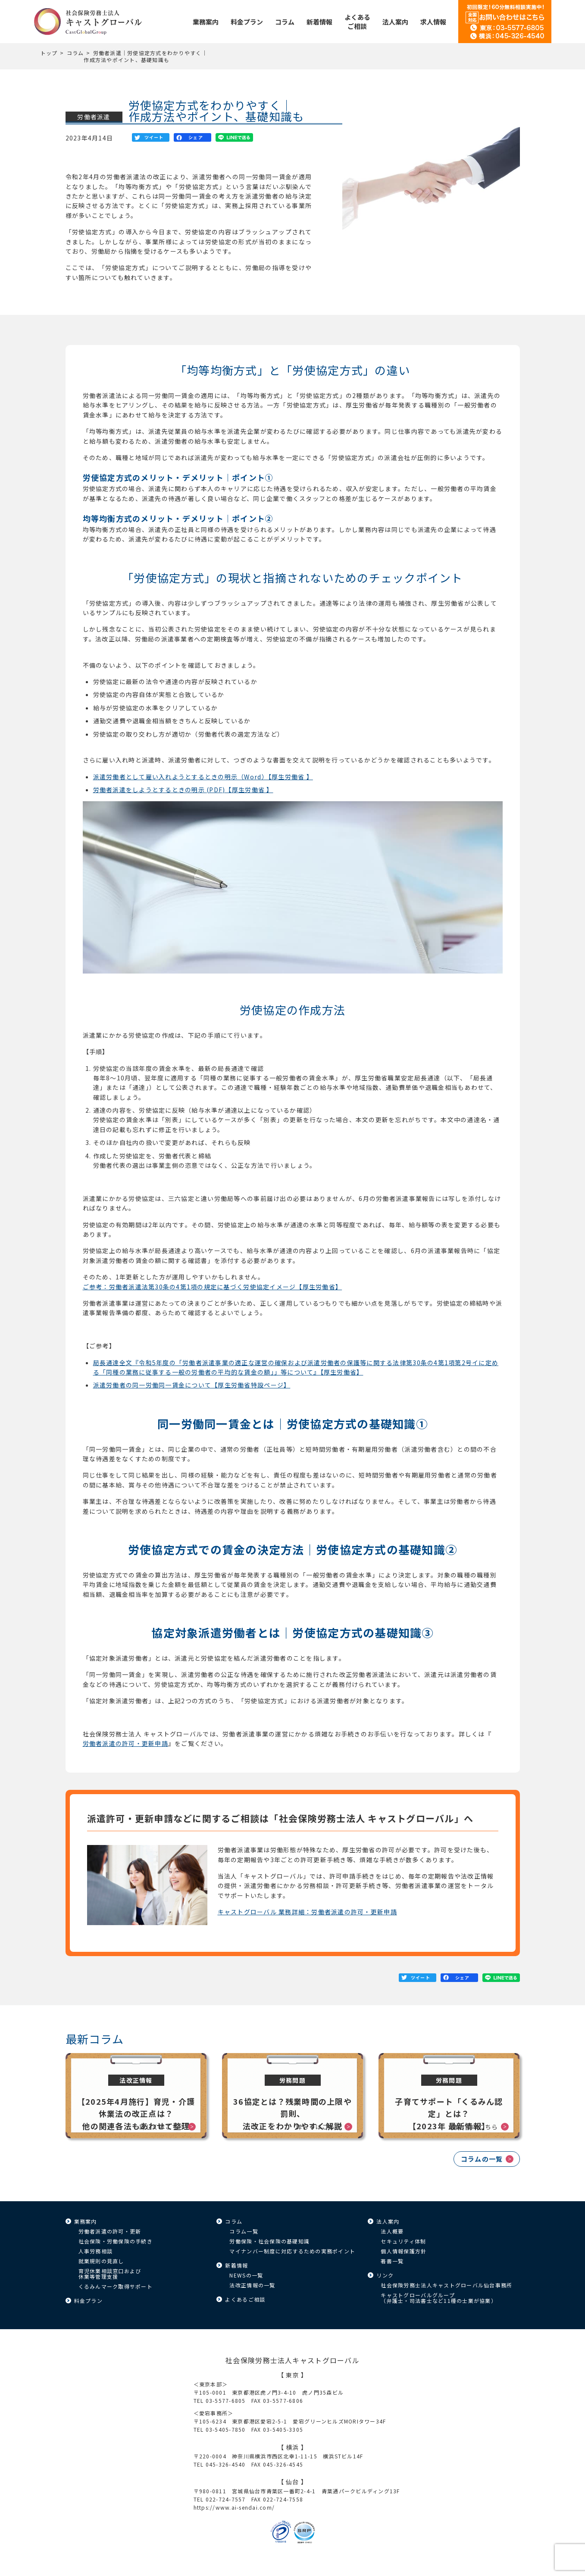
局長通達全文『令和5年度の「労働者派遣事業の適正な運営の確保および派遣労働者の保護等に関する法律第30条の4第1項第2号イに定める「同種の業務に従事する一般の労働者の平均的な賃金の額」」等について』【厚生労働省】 (296, 1367)
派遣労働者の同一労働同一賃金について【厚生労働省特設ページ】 (192, 1385)
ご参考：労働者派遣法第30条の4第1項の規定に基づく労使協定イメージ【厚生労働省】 (212, 1286)
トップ (49, 52)
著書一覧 (392, 2261)
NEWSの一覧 (246, 2275)
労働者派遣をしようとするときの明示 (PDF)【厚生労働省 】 (183, 789)
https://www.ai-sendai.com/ (234, 2507)
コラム (75, 52)
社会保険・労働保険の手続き (115, 2241)
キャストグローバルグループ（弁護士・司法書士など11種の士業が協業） (438, 2297)
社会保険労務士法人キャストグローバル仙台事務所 (446, 2285)
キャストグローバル (88, 21)
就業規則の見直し (101, 2261)
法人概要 (392, 2231)
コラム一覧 (243, 2231)
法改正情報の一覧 (252, 2285)
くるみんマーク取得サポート (115, 2286)
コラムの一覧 (482, 2158)
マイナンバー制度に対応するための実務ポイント (292, 2251)
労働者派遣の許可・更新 (109, 2231)
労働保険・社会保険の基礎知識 (269, 2241)
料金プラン (88, 2300)
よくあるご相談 (245, 2299)
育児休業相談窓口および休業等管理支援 (109, 2273)
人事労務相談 (95, 2251)
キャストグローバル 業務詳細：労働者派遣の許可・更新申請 (307, 1911)
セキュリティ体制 (403, 2241)
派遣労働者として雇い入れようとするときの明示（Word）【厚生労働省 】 (203, 776)
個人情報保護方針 (403, 2251)
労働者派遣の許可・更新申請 (125, 1743)
